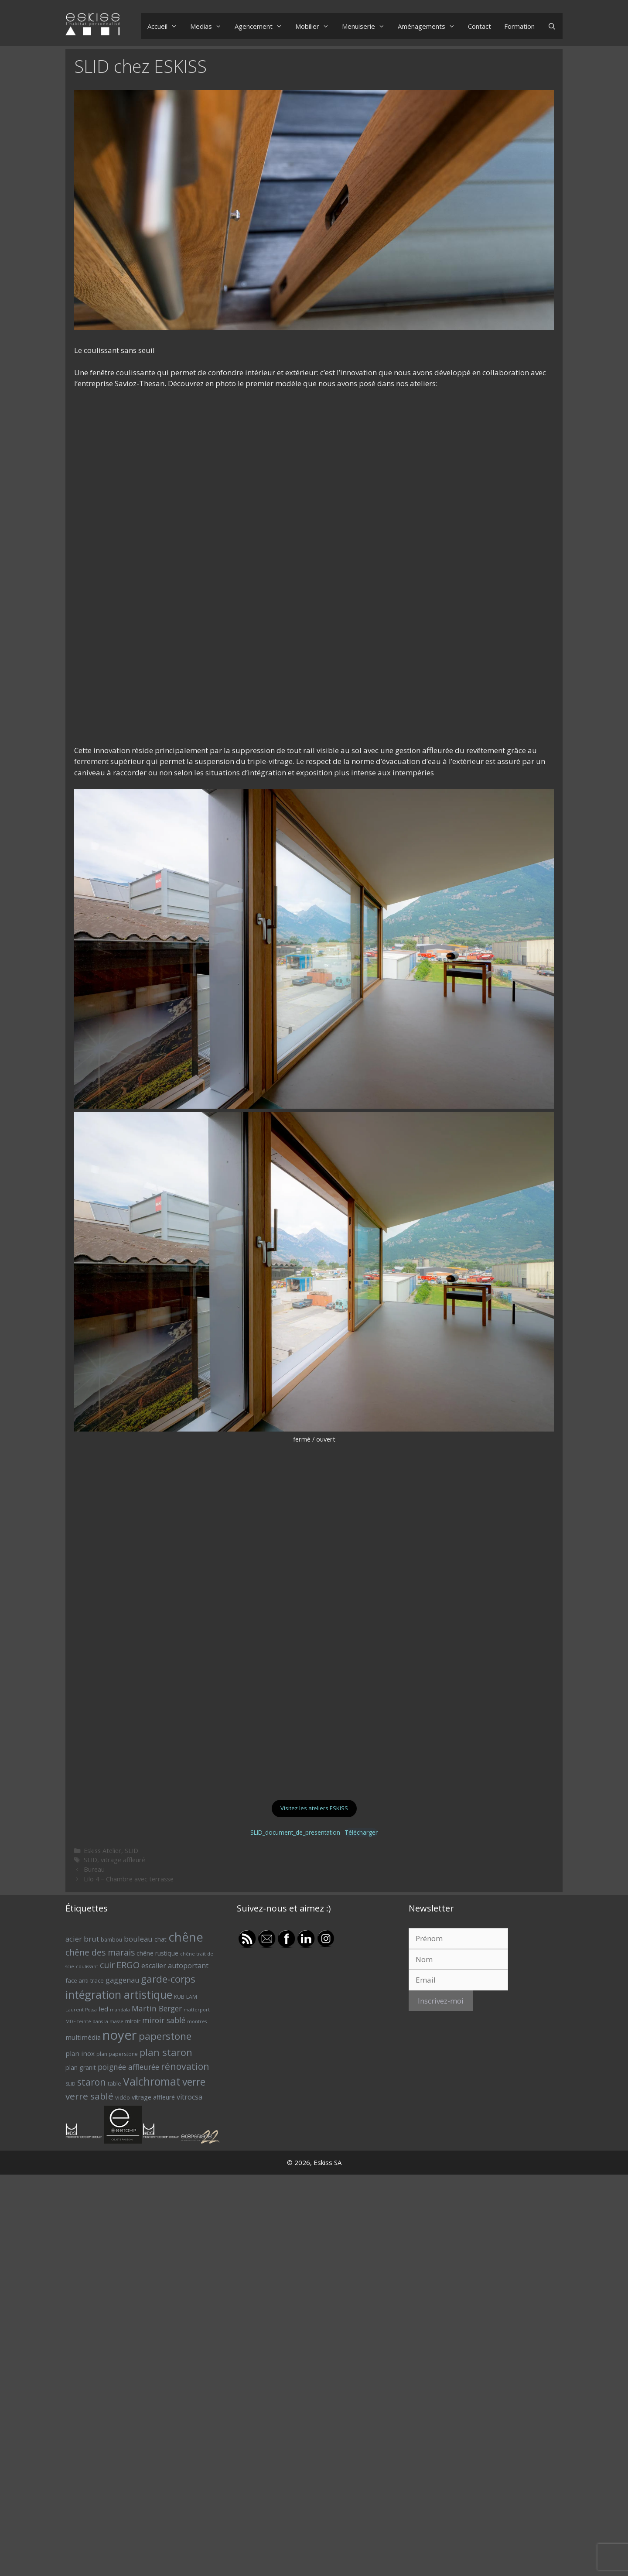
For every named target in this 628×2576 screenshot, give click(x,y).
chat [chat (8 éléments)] (160, 2341)
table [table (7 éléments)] (114, 2485)
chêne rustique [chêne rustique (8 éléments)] (157, 2354)
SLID (131, 2252)
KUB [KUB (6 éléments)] (179, 2398)
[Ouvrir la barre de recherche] (552, 26)
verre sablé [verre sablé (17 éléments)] (89, 2498)
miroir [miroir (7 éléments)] (132, 2422)
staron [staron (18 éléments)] (91, 2483)
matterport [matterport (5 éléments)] (197, 2411)
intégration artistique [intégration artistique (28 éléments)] (118, 2396)
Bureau (94, 2271)
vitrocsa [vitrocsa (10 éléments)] (189, 2499)
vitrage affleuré (123, 2261)
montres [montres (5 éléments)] (197, 2423)
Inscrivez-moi (441, 2403)
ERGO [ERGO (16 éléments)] (128, 2367)
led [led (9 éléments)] (103, 2410)
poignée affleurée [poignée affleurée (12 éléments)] (128, 2468)
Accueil (165, 26)
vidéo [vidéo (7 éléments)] (122, 2499)
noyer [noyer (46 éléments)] (119, 2437)
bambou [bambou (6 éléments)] (111, 2341)
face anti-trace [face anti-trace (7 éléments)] (84, 2382)
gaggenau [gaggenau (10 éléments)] (122, 2382)
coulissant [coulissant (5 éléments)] (87, 2368)
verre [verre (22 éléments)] (193, 2483)
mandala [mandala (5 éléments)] (120, 2411)
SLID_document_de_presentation (295, 2234)
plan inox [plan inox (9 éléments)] (80, 2455)
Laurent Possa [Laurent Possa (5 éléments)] (81, 2411)
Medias (209, 26)
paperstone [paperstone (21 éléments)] (165, 2438)
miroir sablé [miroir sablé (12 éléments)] (163, 2421)
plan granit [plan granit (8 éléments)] (80, 2469)
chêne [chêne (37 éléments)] (185, 2339)
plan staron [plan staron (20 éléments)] (166, 2453)
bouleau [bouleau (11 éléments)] (138, 2341)
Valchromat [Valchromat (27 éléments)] (152, 2483)
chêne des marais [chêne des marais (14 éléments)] (100, 2354)
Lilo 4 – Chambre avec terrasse (129, 2280)
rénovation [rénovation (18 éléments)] (185, 2468)
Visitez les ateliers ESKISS (314, 2210)
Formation (519, 26)
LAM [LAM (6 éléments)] (191, 2398)
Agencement (262, 26)
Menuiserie (366, 26)
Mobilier (315, 26)
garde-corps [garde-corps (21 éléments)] (168, 2381)
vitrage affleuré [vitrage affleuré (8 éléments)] (153, 2499)
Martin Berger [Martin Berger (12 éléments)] (157, 2410)
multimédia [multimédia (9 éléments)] (83, 2439)
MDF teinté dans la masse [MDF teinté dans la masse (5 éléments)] (94, 2423)
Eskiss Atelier (102, 2252)
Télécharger (361, 2234)
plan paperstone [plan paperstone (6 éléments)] (117, 2456)
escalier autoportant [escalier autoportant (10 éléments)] (174, 2367)
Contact (479, 26)
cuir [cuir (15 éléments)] (107, 2367)
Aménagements (429, 26)
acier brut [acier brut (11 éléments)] (82, 2341)
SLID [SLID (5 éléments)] (70, 2486)
